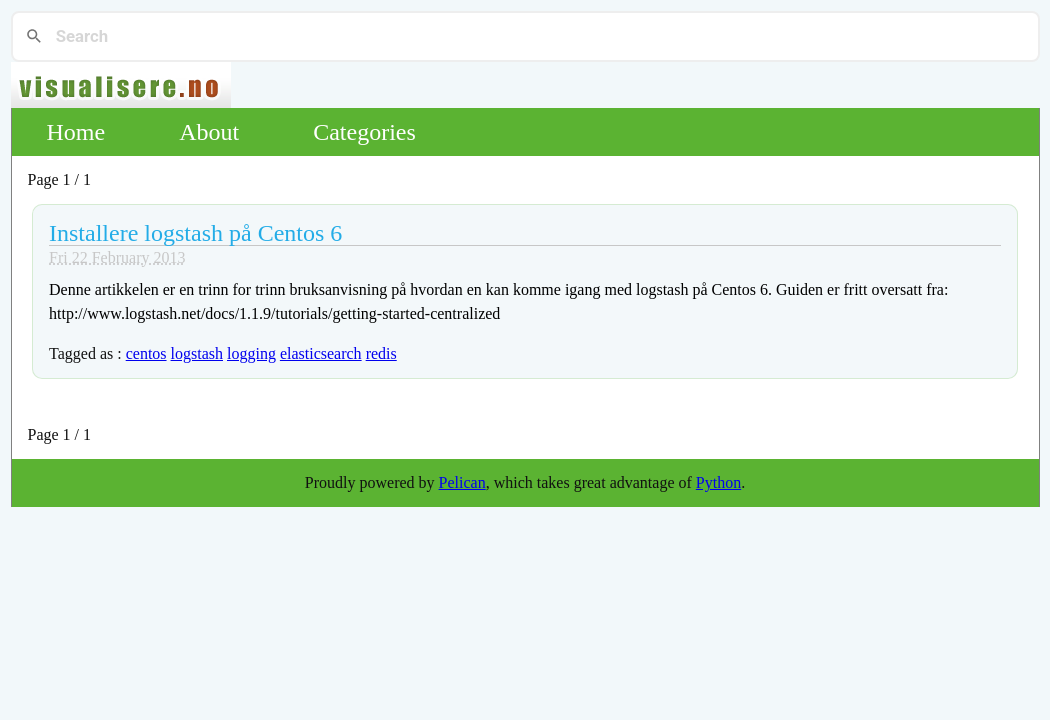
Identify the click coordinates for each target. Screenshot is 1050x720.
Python (718, 482)
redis (381, 353)
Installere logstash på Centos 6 (195, 233)
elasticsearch (321, 353)
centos (146, 353)
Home (76, 132)
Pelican (462, 482)
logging (251, 353)
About (209, 132)
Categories (364, 132)
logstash (197, 353)
